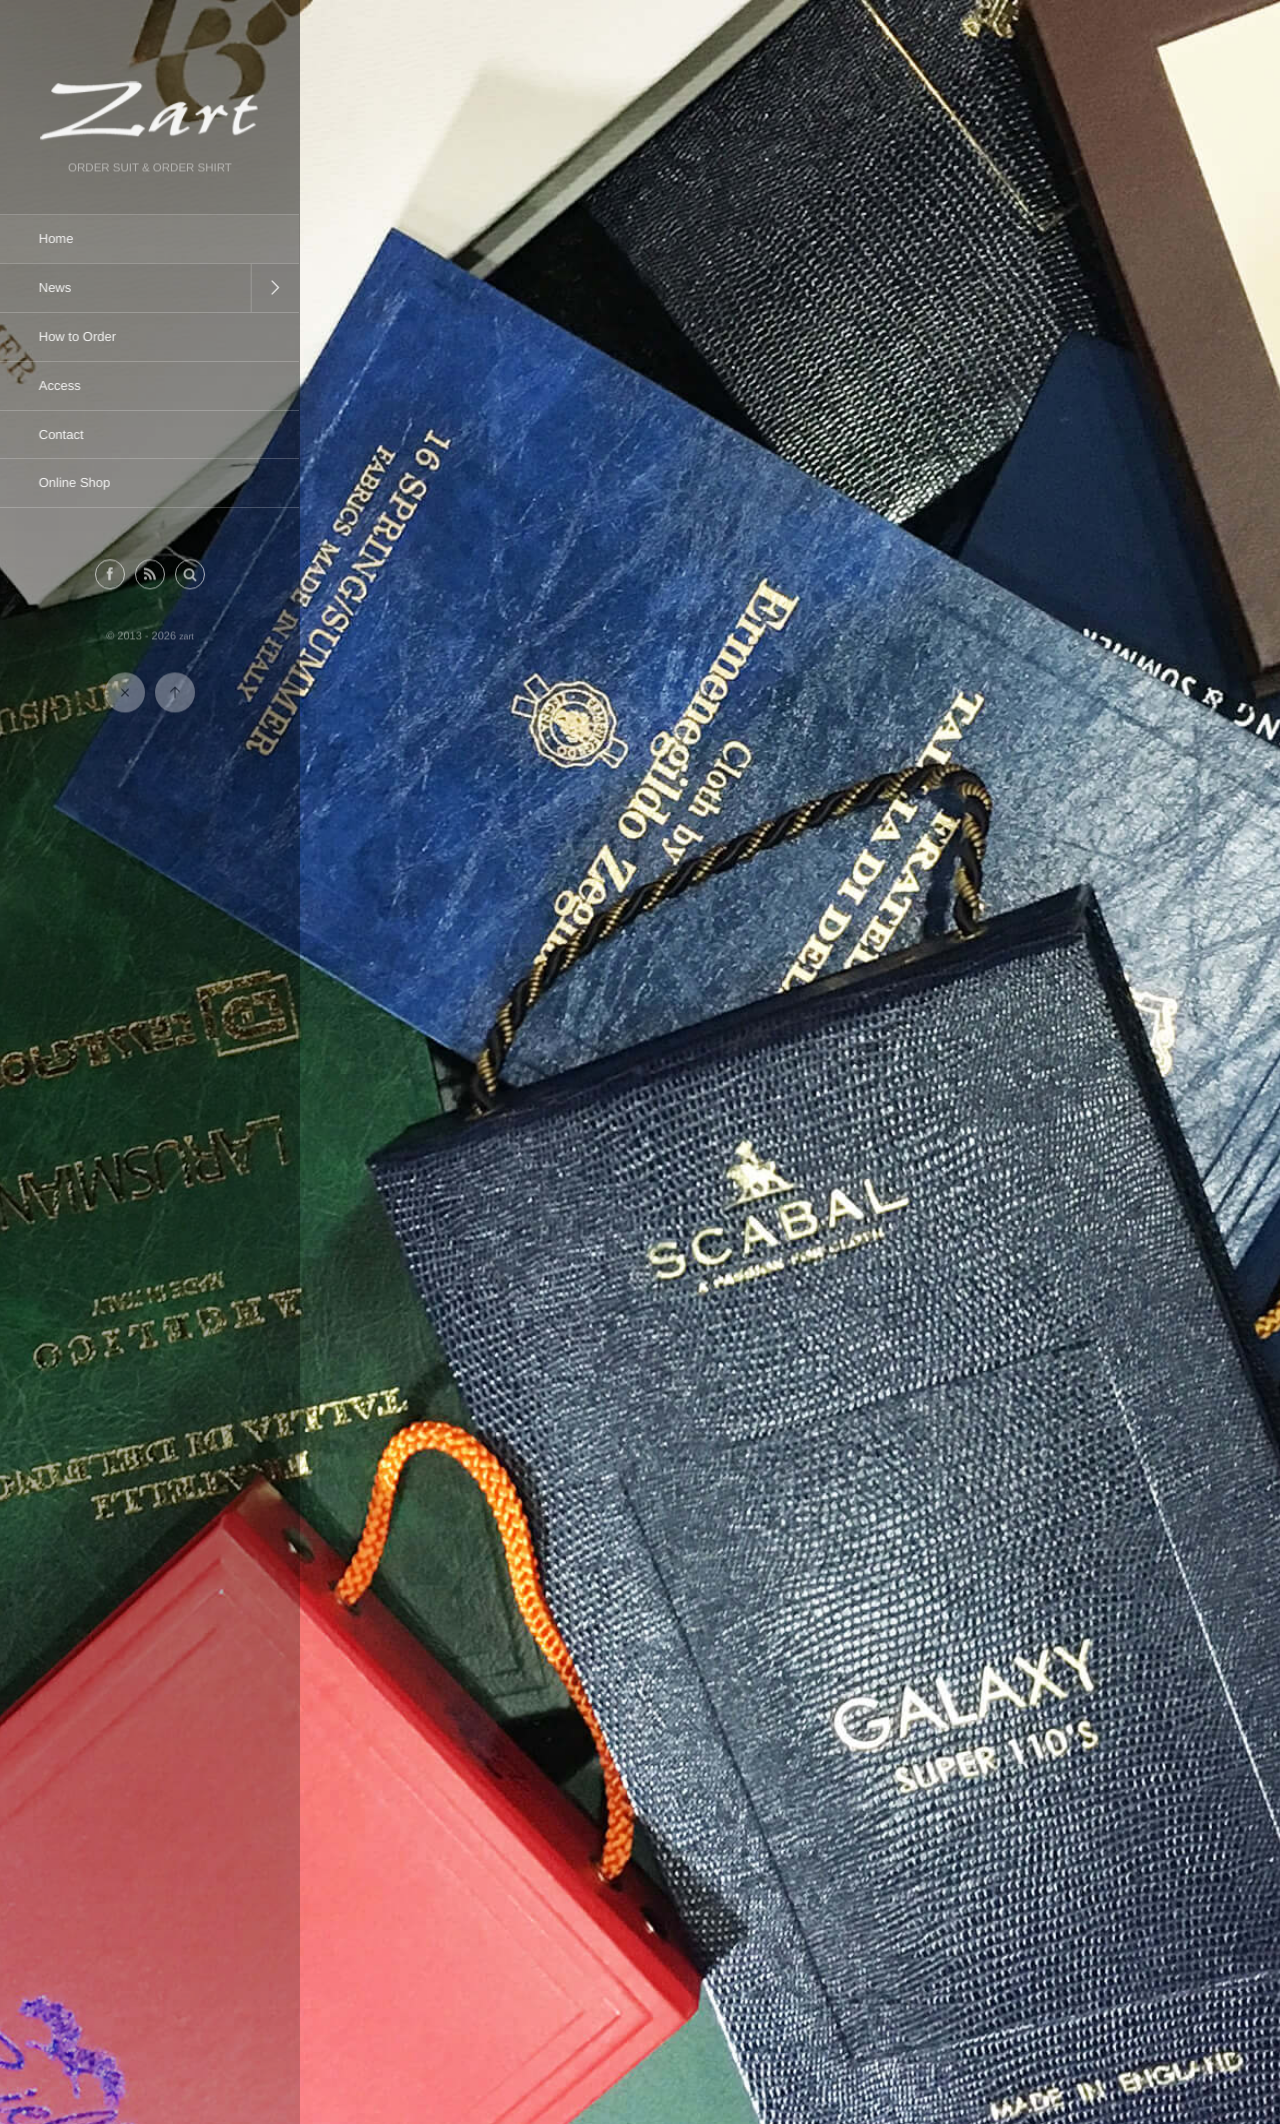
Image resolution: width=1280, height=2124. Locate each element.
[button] (190, 577)
